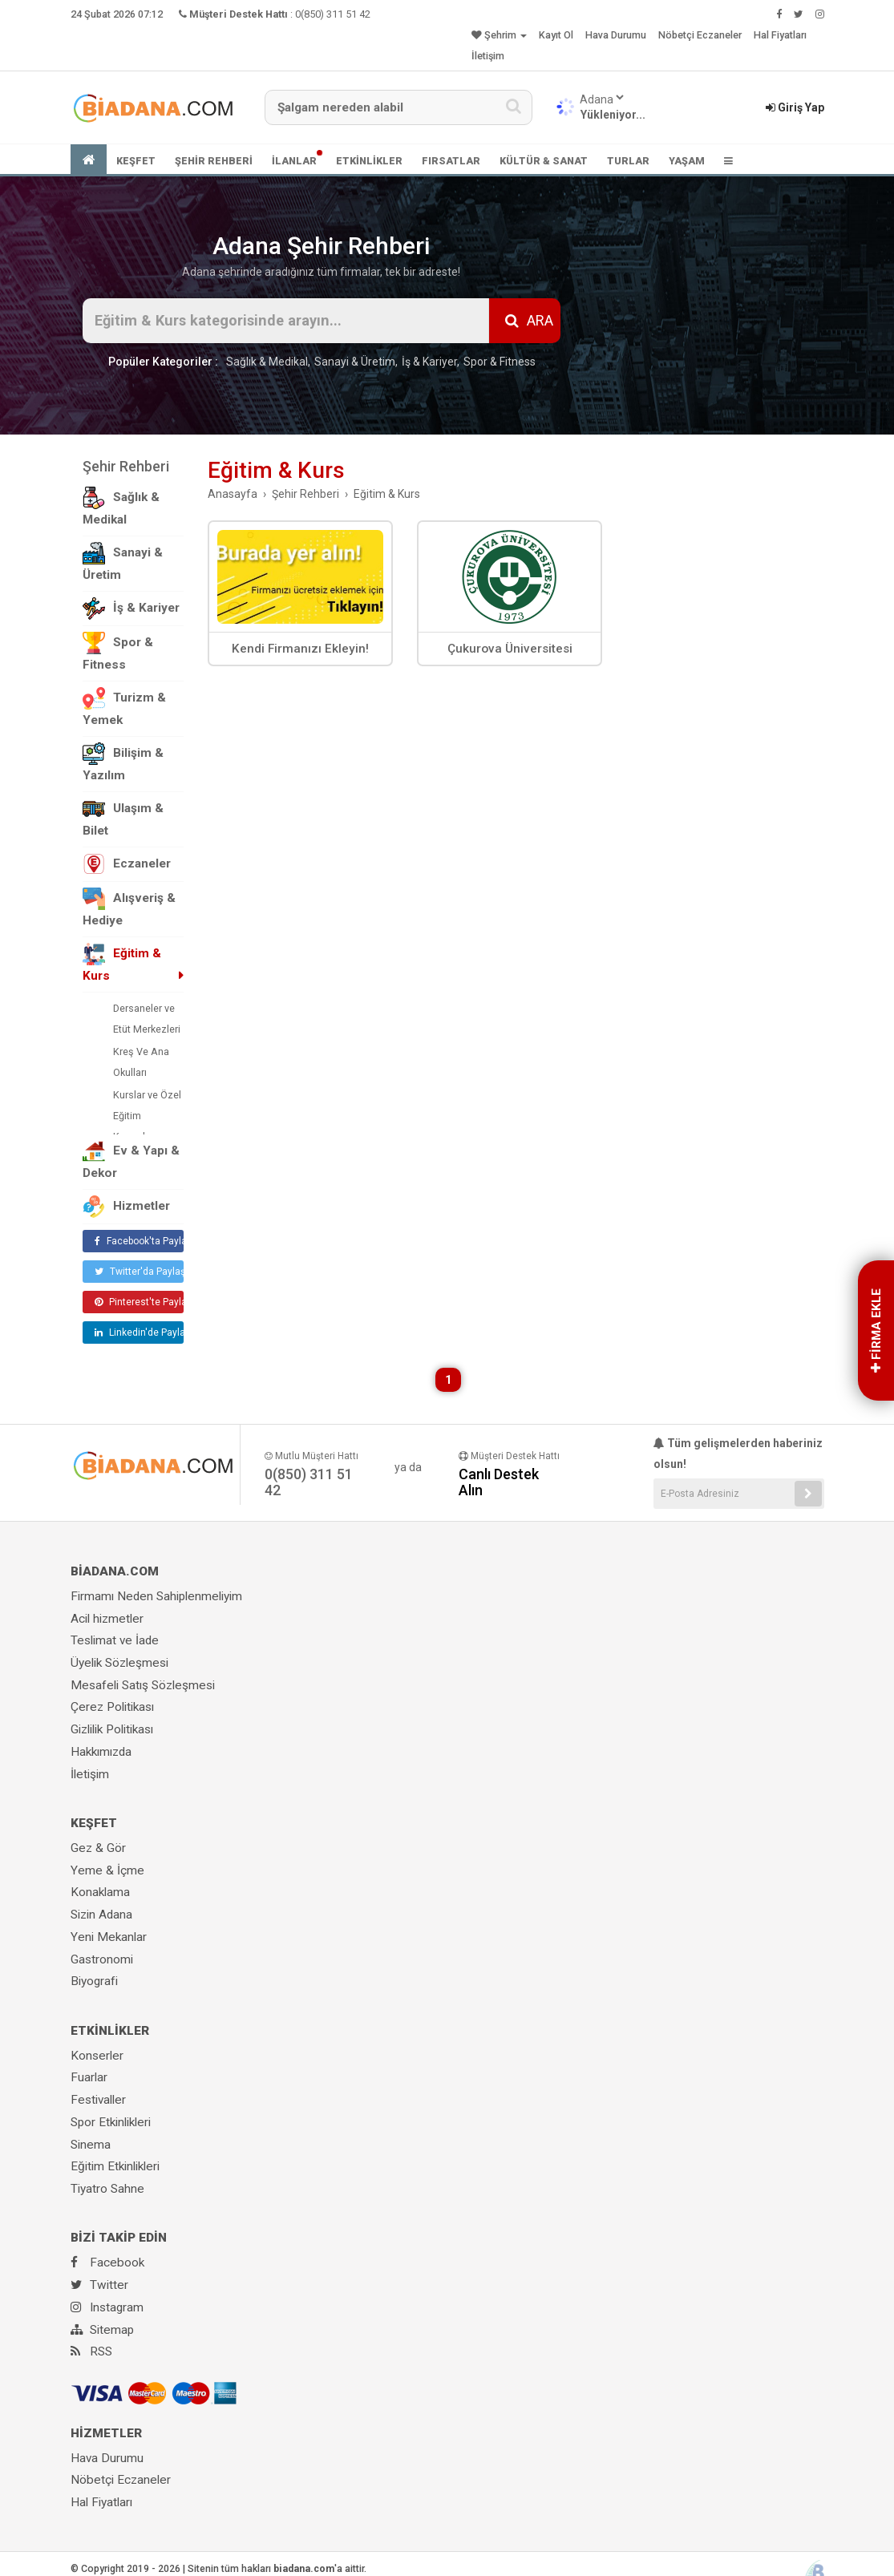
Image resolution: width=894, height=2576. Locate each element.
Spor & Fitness (499, 361)
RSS (91, 2351)
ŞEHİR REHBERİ (214, 161)
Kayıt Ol (556, 35)
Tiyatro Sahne (107, 2189)
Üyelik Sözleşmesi (119, 1663)
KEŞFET (136, 161)
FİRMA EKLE (876, 1330)
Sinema (91, 2144)
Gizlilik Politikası (112, 1729)
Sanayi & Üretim (354, 361)
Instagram (107, 2307)
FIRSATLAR (451, 161)
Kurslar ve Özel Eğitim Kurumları (147, 1115)
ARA (529, 320)
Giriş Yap (795, 107)
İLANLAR (294, 161)
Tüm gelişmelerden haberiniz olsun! (738, 1453)
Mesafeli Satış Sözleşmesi (143, 1685)
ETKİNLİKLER (369, 161)
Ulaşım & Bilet (123, 818)
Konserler (97, 2055)
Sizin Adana (101, 1914)
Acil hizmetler (107, 1619)
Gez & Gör (98, 1848)
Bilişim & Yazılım (123, 762)
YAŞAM (687, 161)
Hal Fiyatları (780, 35)
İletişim (487, 56)
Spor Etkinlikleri (111, 2122)
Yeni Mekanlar (109, 1937)
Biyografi (94, 1981)
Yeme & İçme (107, 1870)
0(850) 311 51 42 (332, 14)
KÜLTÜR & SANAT (544, 161)
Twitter (99, 2285)
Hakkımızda (101, 1752)
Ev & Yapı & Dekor (131, 1160)
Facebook (107, 2262)
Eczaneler (127, 864)
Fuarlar (89, 2077)
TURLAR (628, 161)
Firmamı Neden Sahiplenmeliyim (156, 1596)
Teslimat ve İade (115, 1640)
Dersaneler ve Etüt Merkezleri (146, 1018)
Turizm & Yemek (124, 707)
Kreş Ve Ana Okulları (141, 1061)
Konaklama (100, 1892)
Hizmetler (126, 1206)
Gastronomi (102, 1959)
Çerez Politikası (112, 1707)
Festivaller (98, 2100)
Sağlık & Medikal (267, 361)
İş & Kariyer (429, 361)
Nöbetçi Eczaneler (700, 35)
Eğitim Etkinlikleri (115, 2166)
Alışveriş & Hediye (129, 908)
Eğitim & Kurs (122, 963)
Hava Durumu (615, 35)
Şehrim (499, 35)
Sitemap (102, 2330)
